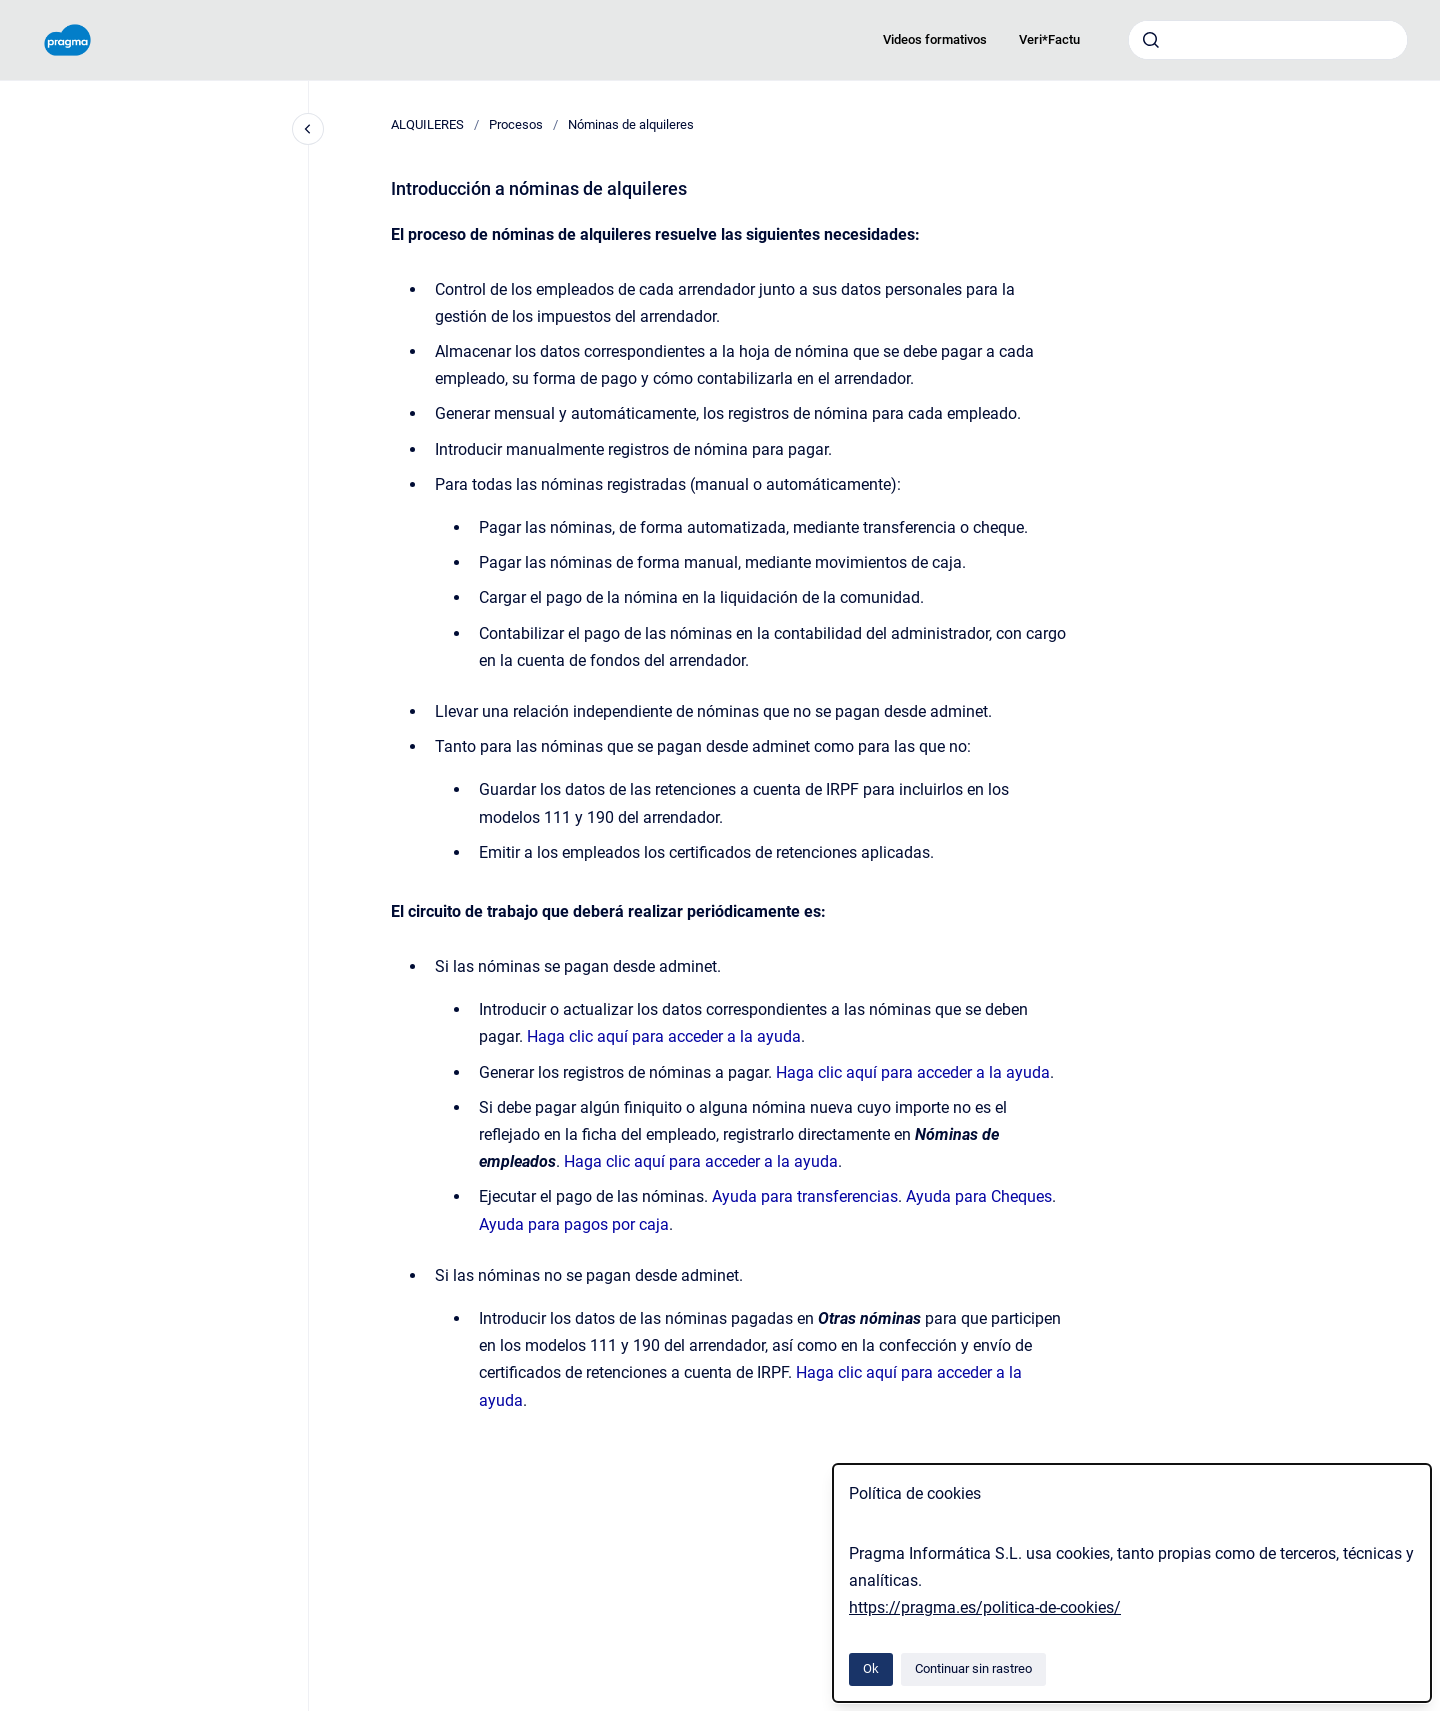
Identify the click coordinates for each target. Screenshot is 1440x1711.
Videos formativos (935, 39)
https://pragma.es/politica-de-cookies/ (985, 1607)
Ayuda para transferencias (805, 1196)
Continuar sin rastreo (973, 1668)
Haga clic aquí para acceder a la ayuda (664, 1036)
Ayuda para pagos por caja (574, 1224)
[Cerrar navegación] (308, 129)
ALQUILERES (427, 124)
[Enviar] (1151, 40)
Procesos (516, 124)
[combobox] (1268, 40)
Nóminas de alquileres (631, 124)
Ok (871, 1668)
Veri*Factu (1049, 39)
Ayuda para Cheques (979, 1196)
